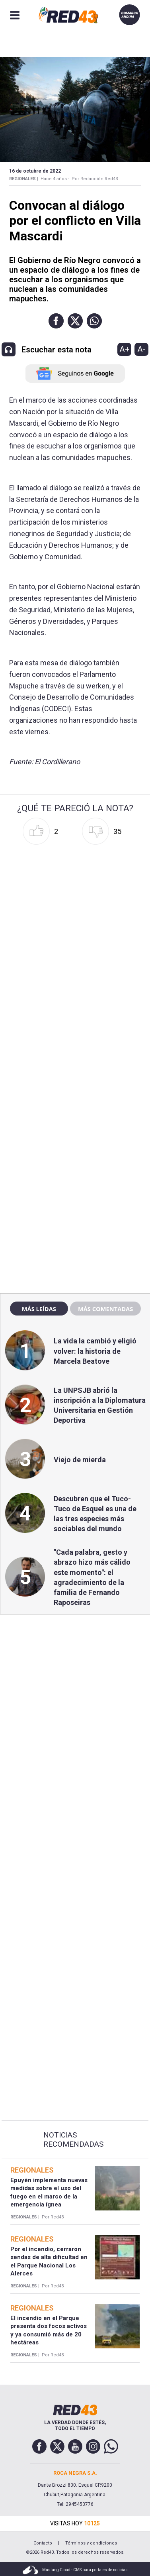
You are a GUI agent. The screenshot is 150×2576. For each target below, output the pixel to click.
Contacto (42, 2543)
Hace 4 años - (55, 178)
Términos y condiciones (91, 2543)
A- (141, 349)
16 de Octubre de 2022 (35, 171)
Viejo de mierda (80, 1459)
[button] (56, 320)
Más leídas (39, 1309)
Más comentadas (105, 1309)
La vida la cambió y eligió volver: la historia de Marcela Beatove (95, 1351)
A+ (124, 349)
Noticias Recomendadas (73, 2140)
